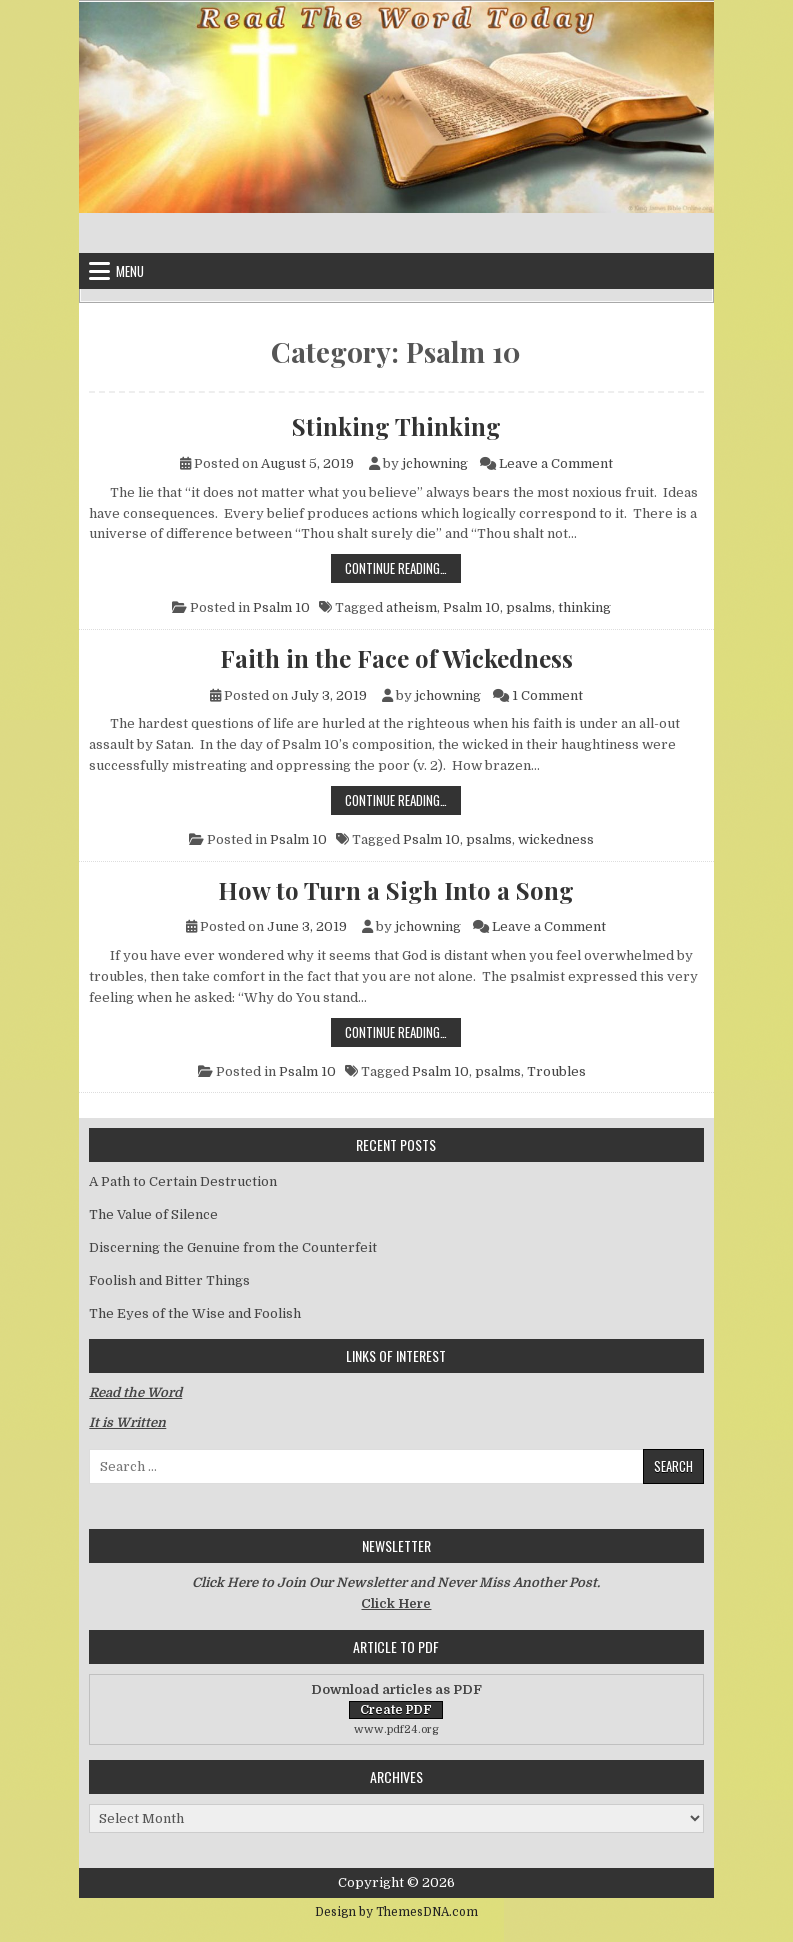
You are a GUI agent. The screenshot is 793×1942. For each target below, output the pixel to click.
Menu (130, 271)
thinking (584, 607)
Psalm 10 (281, 607)
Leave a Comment (556, 463)
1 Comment (547, 695)
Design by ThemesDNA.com (396, 1912)
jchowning (435, 463)
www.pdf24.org (396, 1729)
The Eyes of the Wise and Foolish (195, 1313)
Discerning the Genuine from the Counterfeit (233, 1247)
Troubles (556, 1071)
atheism (411, 607)
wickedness (556, 839)
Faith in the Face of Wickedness (396, 658)
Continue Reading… (403, 567)
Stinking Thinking (396, 426)
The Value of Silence (153, 1214)
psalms (529, 607)
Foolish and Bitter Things (169, 1280)
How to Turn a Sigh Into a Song (396, 890)
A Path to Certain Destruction (183, 1181)
